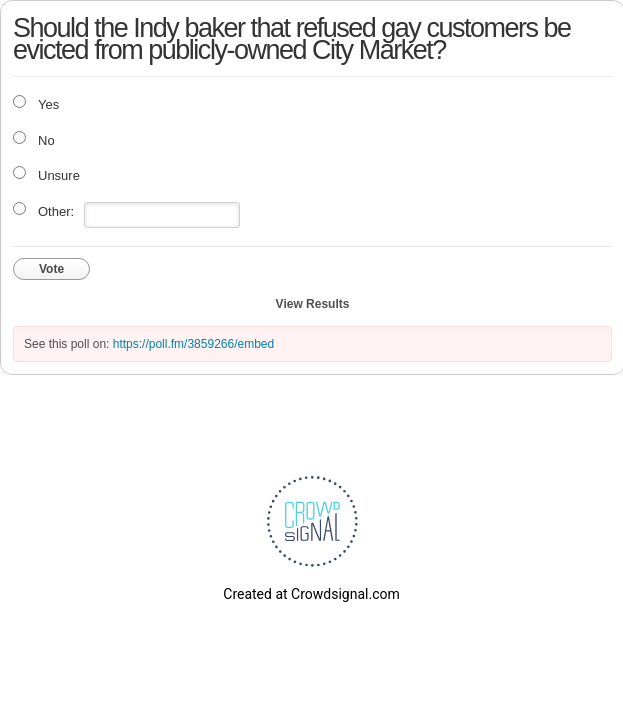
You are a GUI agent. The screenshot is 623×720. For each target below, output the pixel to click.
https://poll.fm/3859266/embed (193, 344)
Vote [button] (51, 269)
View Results (313, 304)
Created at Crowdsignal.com (311, 594)
